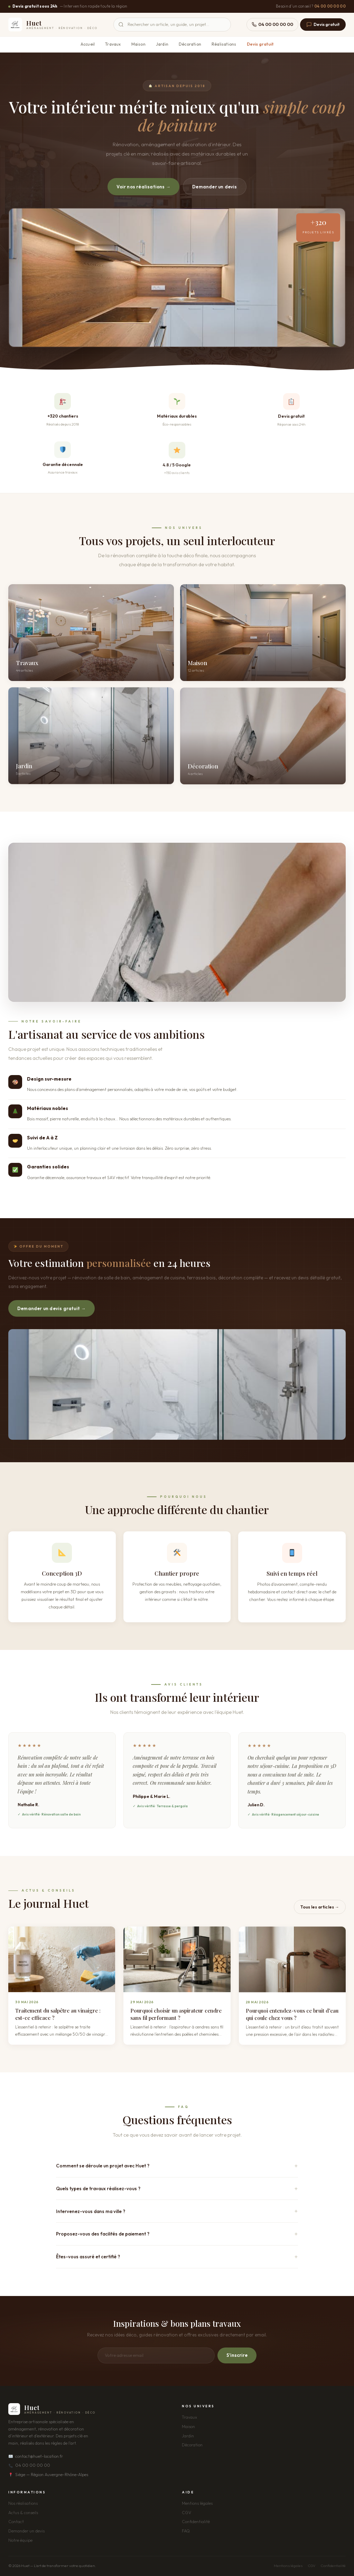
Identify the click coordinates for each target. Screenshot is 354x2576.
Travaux (113, 44)
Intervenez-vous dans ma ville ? (90, 2211)
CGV (186, 2512)
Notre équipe (20, 2540)
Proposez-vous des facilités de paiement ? (102, 2234)
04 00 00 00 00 (330, 6)
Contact (16, 2521)
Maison (138, 44)
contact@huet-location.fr (36, 2456)
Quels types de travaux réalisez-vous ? (98, 2188)
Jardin (162, 44)
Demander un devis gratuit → (51, 1308)
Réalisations (224, 44)
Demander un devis (214, 186)
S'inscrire (237, 2355)
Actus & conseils (23, 2512)
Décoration (190, 44)
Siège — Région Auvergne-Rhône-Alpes (48, 2474)
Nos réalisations (23, 2503)
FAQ (186, 2530)
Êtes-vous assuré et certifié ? (88, 2256)
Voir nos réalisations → (143, 186)
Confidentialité (196, 2521)
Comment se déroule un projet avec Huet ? (102, 2166)
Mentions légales (197, 2503)
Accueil (88, 44)
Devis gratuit (322, 24)
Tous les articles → (319, 1907)
